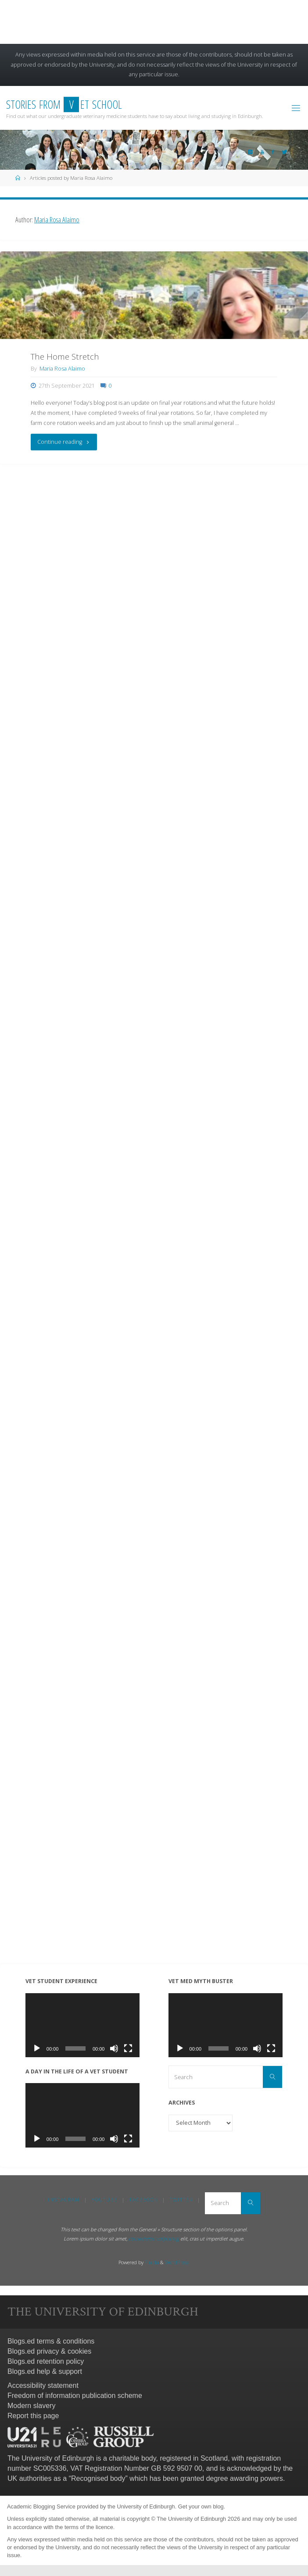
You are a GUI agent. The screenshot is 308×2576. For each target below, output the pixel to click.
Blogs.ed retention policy (45, 2361)
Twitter (181, 2200)
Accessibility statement (43, 2385)
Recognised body (98, 2478)
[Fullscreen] (128, 2048)
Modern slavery (31, 2405)
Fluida (151, 2262)
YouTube (105, 2200)
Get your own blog (201, 2506)
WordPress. (177, 2262)
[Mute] (114, 2048)
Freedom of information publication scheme (74, 2395)
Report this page (33, 2415)
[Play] (36, 2048)
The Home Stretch (65, 356)
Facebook (143, 2200)
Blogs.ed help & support (44, 2371)
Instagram (64, 2200)
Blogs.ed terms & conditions (50, 2341)
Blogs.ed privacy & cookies (49, 2351)
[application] (82, 2025)
